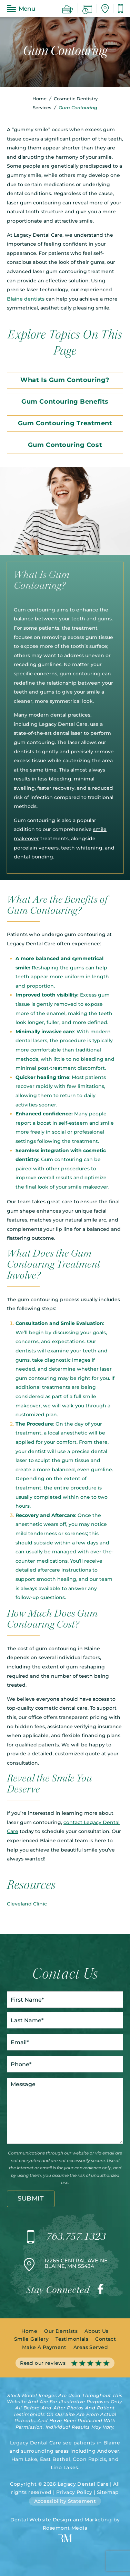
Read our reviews (65, 2363)
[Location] (105, 8)
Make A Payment (44, 2347)
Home (39, 98)
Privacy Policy (74, 2492)
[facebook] (100, 2291)
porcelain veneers (36, 848)
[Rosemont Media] (65, 2541)
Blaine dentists (25, 299)
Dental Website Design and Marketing (61, 2520)
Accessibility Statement (65, 2501)
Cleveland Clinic (27, 1904)
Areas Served (90, 2347)
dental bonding (33, 857)
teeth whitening (81, 848)
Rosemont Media (65, 2528)
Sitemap (108, 2492)
